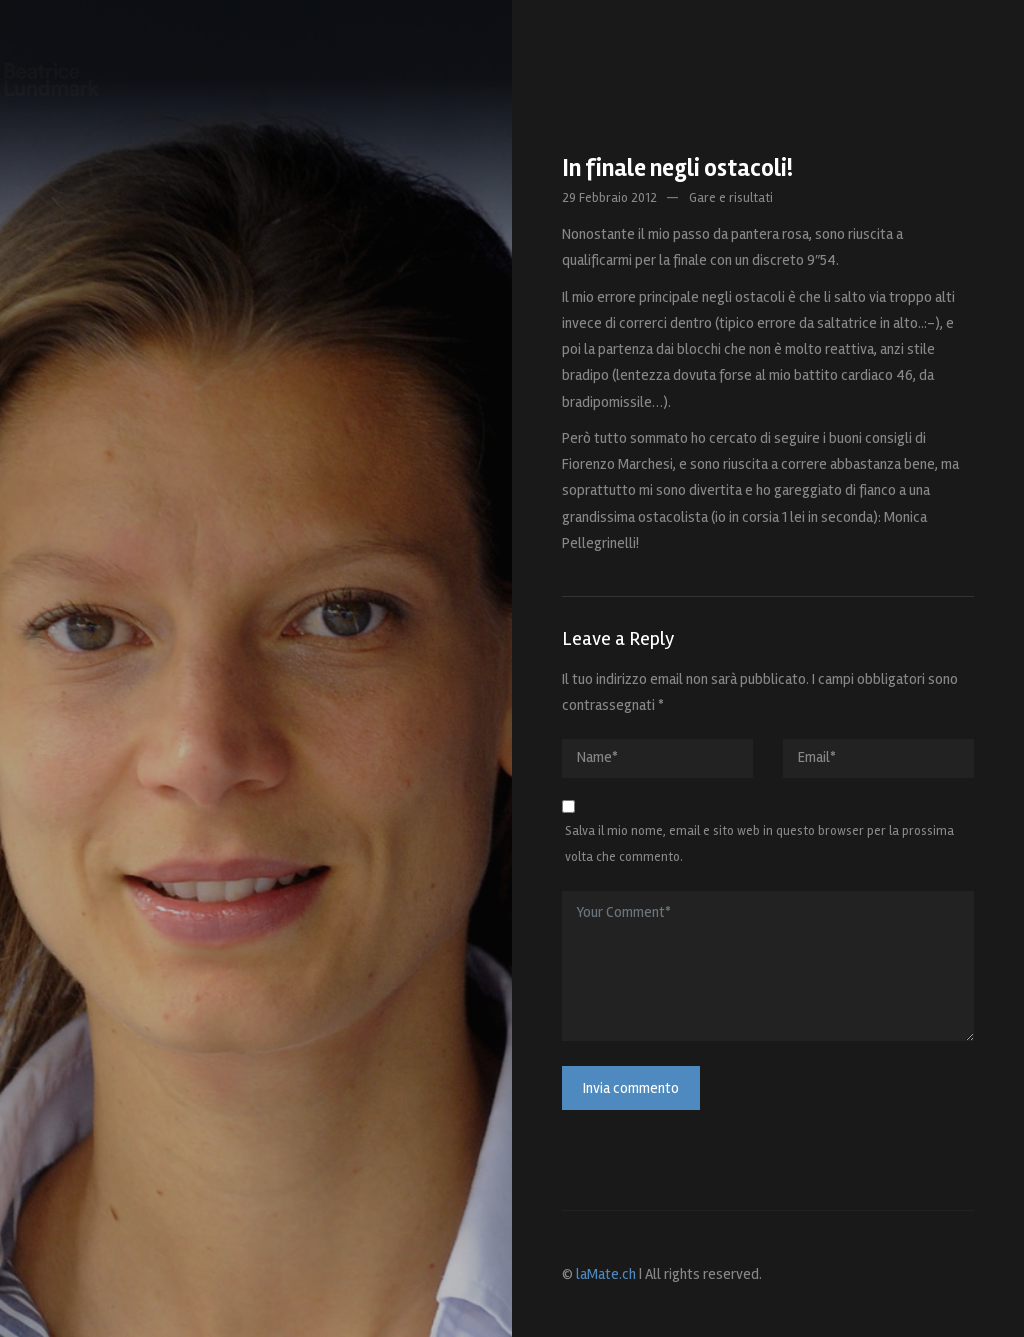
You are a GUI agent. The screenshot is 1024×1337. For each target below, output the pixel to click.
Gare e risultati (731, 198)
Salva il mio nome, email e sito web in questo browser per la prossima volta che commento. (759, 844)
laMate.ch (606, 1274)
